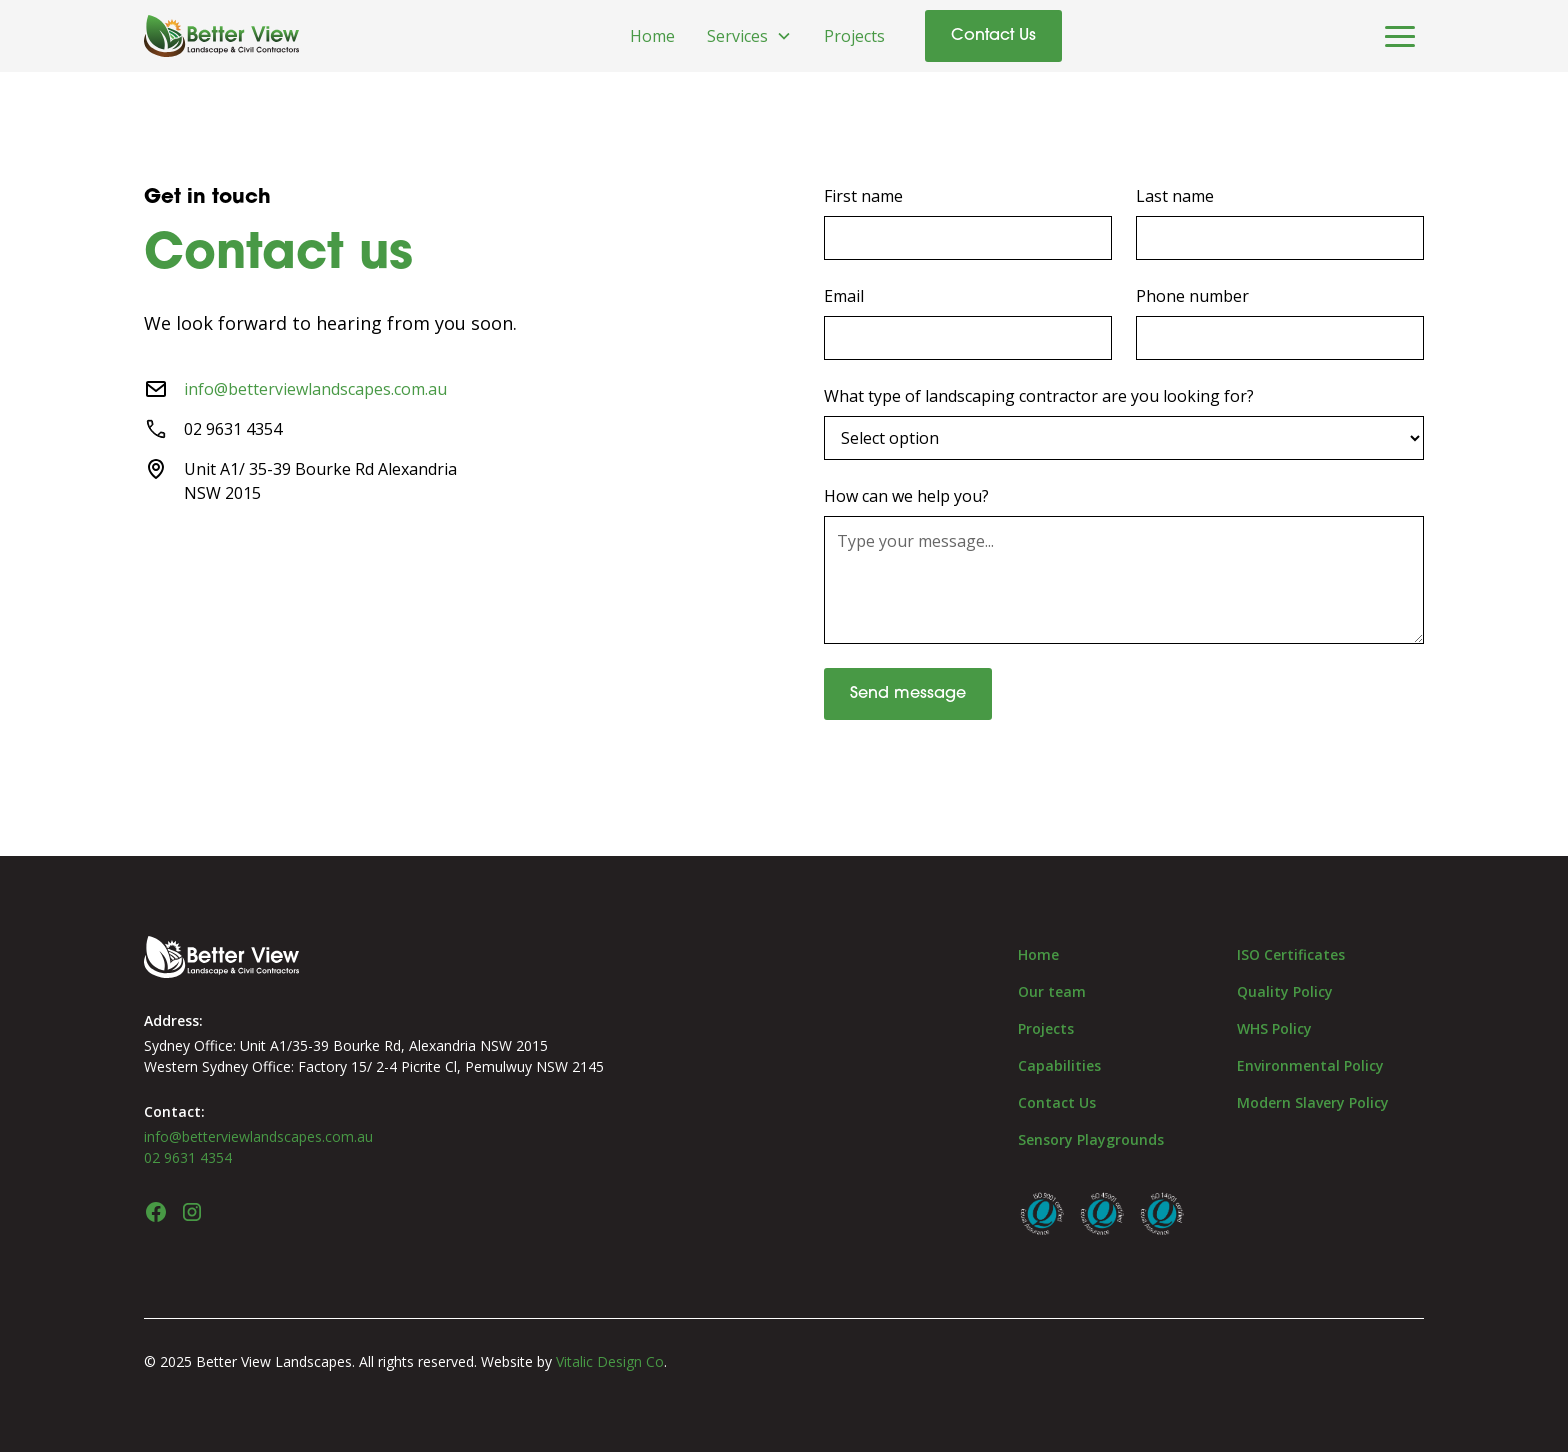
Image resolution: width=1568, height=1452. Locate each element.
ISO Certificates (1291, 954)
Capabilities (1059, 1065)
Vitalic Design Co (610, 1361)
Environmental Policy (1310, 1065)
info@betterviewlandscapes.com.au (315, 389)
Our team (1052, 991)
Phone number (1192, 296)
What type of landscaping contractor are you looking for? (1039, 396)
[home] (221, 36)
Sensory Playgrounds (1091, 1139)
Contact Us (993, 36)
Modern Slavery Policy (1313, 1102)
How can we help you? (906, 496)
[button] (749, 36)
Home (652, 36)
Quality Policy (1285, 991)
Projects (854, 36)
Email (844, 296)
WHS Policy (1274, 1028)
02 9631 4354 (188, 1157)
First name (863, 196)
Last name (1175, 196)
